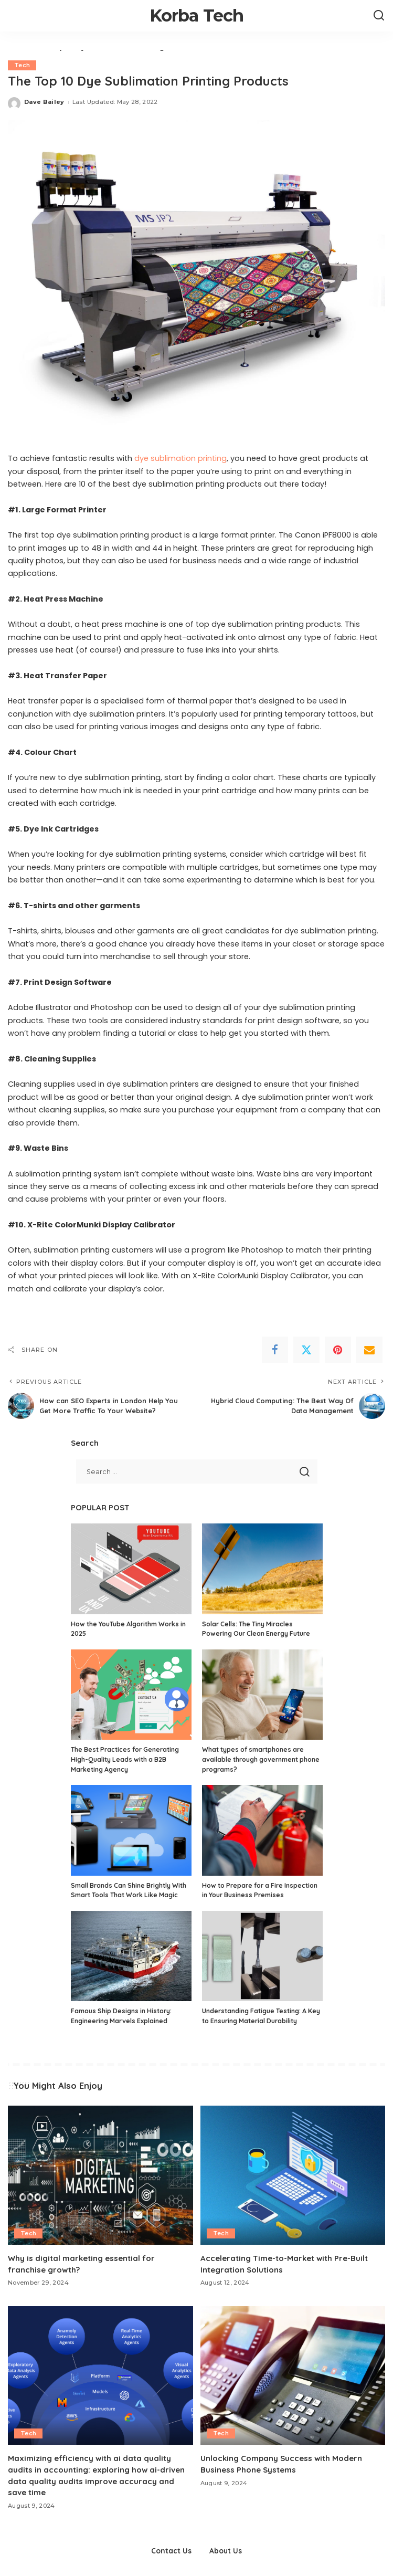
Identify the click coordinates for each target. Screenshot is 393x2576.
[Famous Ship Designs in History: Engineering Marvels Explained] (131, 1956)
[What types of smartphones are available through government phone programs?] (262, 1694)
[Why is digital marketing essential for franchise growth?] (100, 2175)
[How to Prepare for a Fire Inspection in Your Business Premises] (262, 1830)
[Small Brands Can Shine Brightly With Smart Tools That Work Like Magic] (131, 1830)
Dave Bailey (44, 102)
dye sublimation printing (180, 458)
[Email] (369, 1350)
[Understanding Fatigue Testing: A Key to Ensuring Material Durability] (262, 1956)
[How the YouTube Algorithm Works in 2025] (131, 1568)
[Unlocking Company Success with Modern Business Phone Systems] (293, 2375)
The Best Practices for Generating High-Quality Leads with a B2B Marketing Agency (125, 1759)
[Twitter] (306, 1350)
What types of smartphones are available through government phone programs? (261, 1759)
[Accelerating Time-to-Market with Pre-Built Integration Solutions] (293, 2175)
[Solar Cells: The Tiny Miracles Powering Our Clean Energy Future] (262, 1568)
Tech (22, 65)
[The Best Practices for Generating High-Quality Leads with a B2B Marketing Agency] (131, 1694)
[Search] (379, 15)
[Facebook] (275, 1350)
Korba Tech (197, 15)
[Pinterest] (338, 1350)
